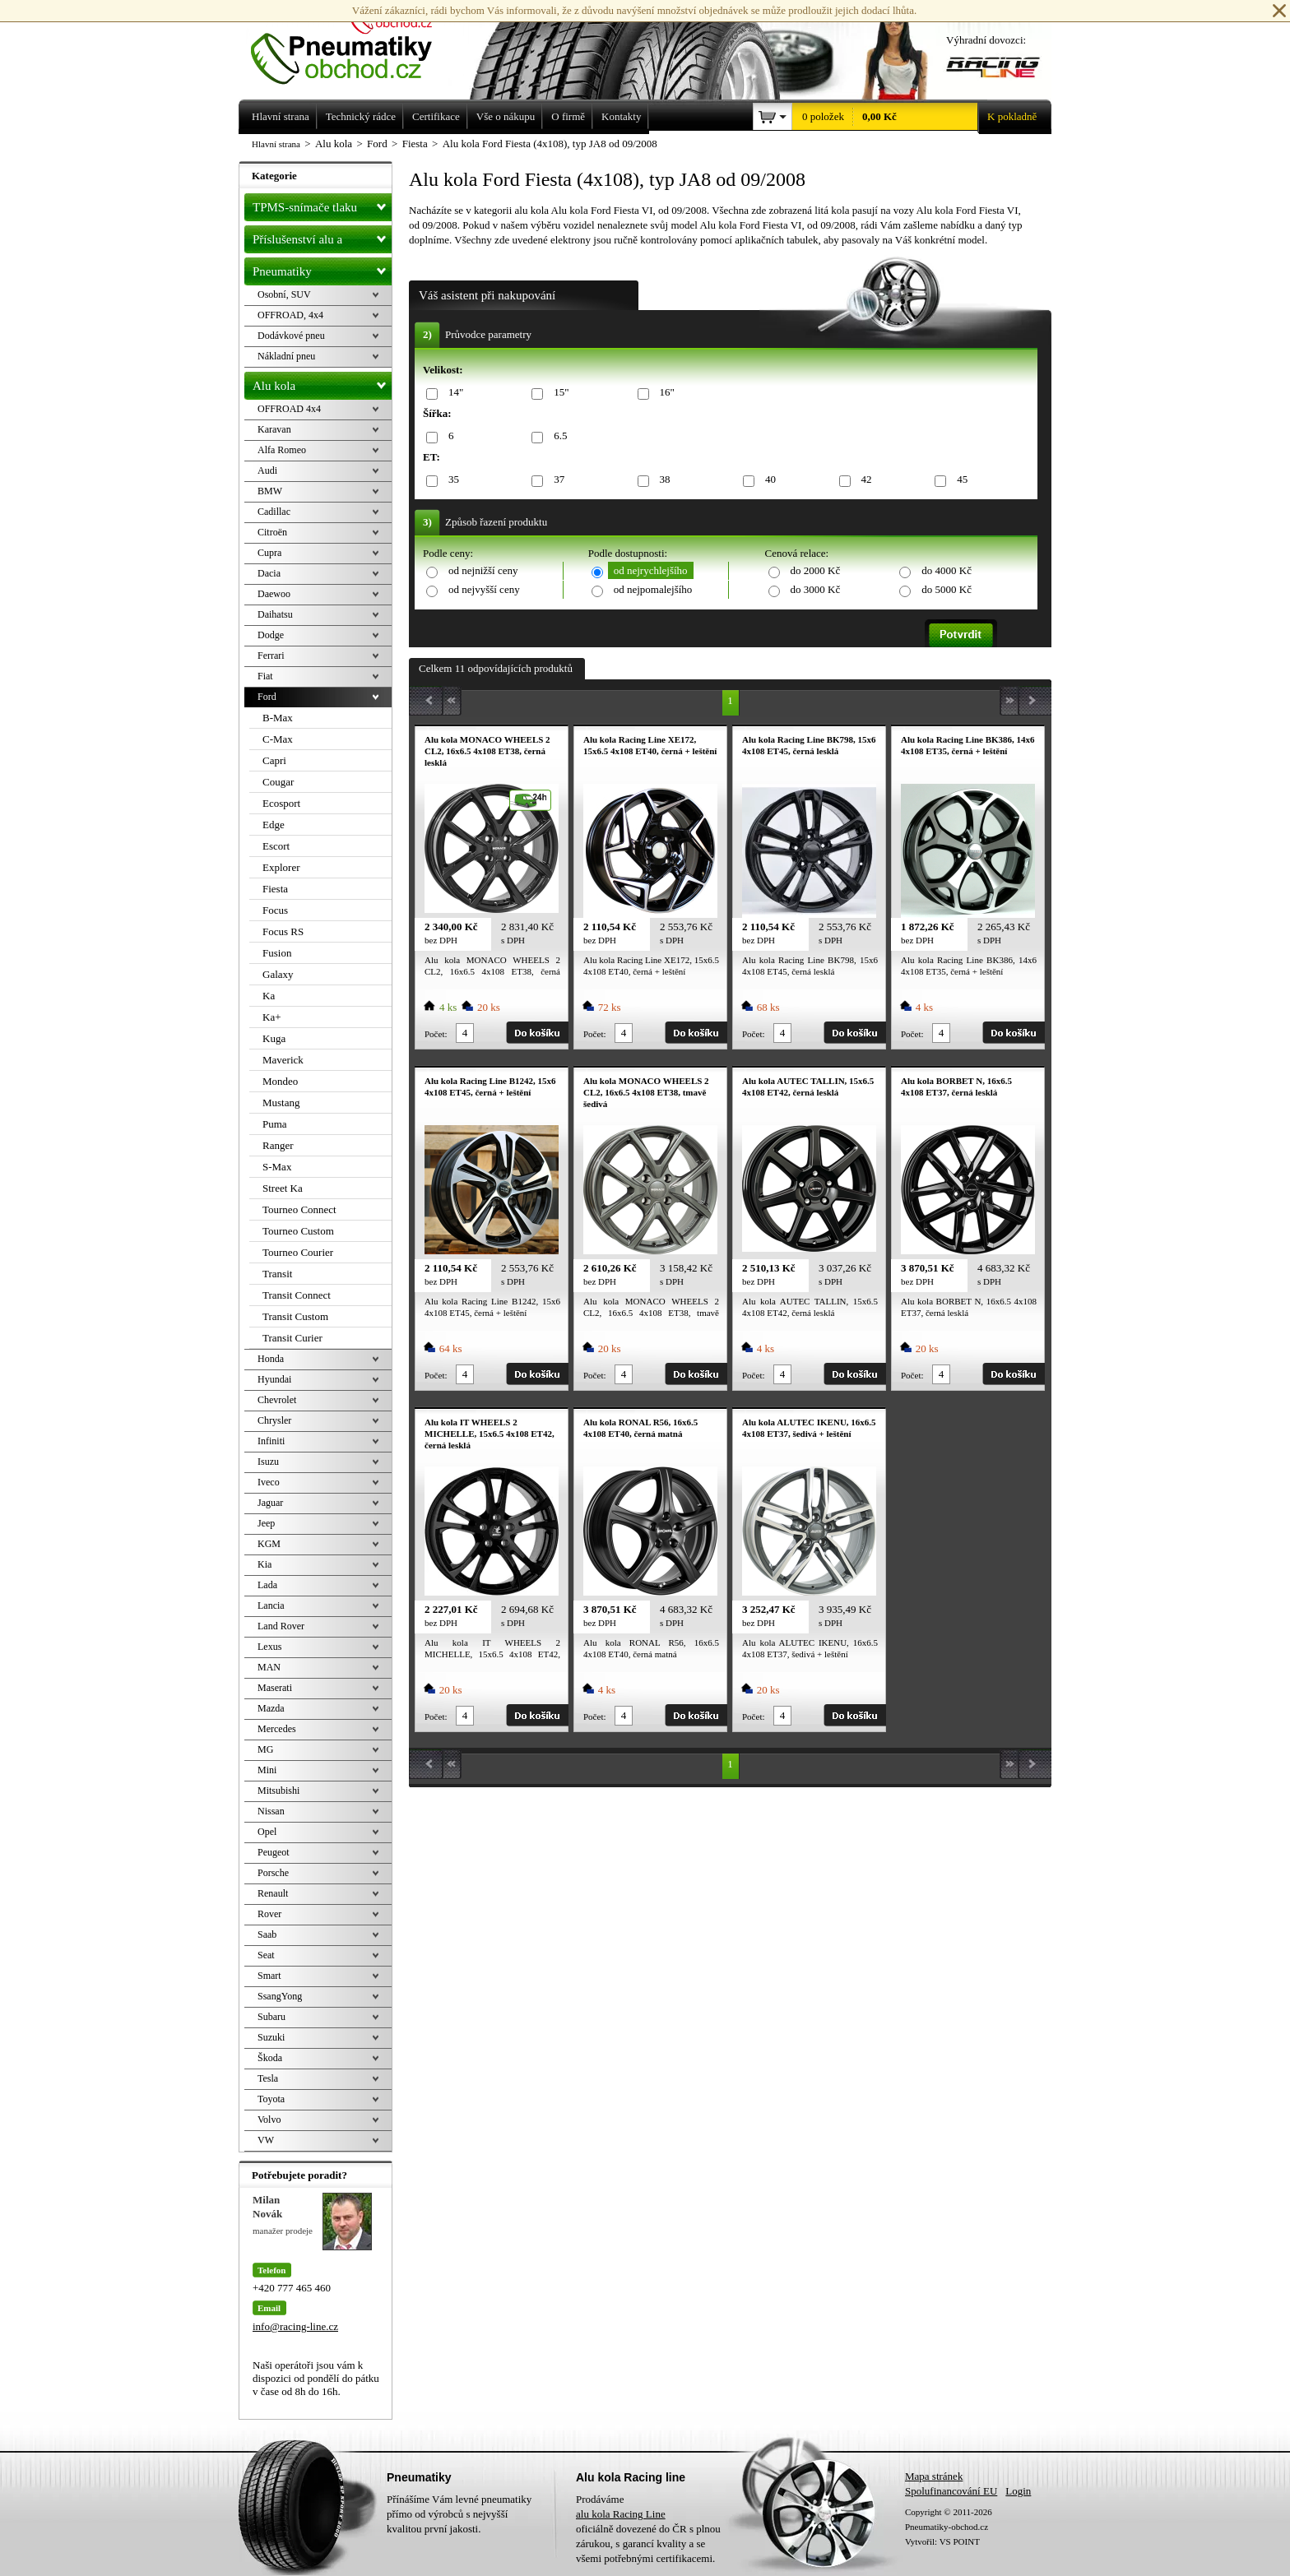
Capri (274, 760)
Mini (267, 1770)
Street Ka (282, 1188)
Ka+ (271, 1017)
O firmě (568, 116)
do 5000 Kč (946, 589)
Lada (267, 1585)
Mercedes (277, 1729)
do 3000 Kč (816, 589)
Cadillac (274, 511)
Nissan (271, 1811)
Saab (267, 1934)
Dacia (269, 573)
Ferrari (271, 655)
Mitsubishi (278, 1790)
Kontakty (621, 116)
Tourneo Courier (297, 1252)
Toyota (271, 2099)
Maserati (275, 1687)
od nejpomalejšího (653, 589)
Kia (264, 1564)
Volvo (269, 2119)
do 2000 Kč (816, 570)
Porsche (273, 1873)
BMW (270, 491)
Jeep (266, 1523)
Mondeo (280, 1081)
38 (662, 480)
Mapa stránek (934, 2476)
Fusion (276, 953)
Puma (274, 1124)
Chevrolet (277, 1400)
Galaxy (278, 974)
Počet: (436, 1034)
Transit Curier (292, 1338)
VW (266, 2140)
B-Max (277, 717)
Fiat (265, 676)
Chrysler (274, 1420)
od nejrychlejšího (651, 570)
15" (558, 393)
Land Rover (281, 1626)
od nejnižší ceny (482, 570)
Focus (275, 910)
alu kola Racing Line (621, 2514)
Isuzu (268, 1461)
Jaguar (270, 1502)
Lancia (271, 1605)
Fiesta (275, 889)
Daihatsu (275, 614)
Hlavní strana (276, 144)
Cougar (278, 782)
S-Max (276, 1167)
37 (556, 480)
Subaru (271, 2016)
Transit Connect (296, 1295)
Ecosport (281, 803)
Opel (267, 1831)
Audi (267, 470)
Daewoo (274, 594)
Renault (273, 1893)
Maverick (283, 1060)
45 (959, 480)
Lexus (269, 1646)
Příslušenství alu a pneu (322, 239)
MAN (269, 1667)
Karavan (274, 429)
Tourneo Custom (298, 1231)
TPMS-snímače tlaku (322, 204)
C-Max (277, 739)
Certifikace (436, 116)
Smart (269, 1975)
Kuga (273, 1038)
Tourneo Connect (299, 1209)
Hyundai (274, 1379)
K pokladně (1007, 117)
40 (767, 480)
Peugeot (274, 1852)
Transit (277, 1273)
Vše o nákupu (506, 116)
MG (265, 1749)
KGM (269, 1544)
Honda (271, 1358)
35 (451, 480)
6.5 (557, 436)
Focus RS (283, 931)
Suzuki (271, 2037)
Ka (268, 995)
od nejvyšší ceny (484, 589)
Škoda (270, 2058)
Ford (267, 696)
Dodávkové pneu (291, 335)
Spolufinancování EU (951, 2491)
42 (864, 480)
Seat (266, 1955)
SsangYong (280, 1996)
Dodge (271, 635)
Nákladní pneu (286, 356)
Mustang (281, 1102)
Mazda (271, 1708)
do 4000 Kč (946, 570)
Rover (269, 1914)
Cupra (269, 552)
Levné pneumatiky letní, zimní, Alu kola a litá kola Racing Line (354, 43)
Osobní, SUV (284, 294)
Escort (276, 846)
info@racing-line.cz (295, 2326)
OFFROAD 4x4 (289, 409)
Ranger (278, 1145)
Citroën (272, 532)
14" (453, 393)
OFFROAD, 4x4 (290, 315)
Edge (273, 824)
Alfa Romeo (282, 450)
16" (664, 393)
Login (1018, 2491)
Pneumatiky (322, 268)
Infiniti (271, 1441)
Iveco (269, 1482)
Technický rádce (361, 116)
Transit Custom (295, 1316)
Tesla (268, 2078)
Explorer (280, 867)
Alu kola (322, 382)
